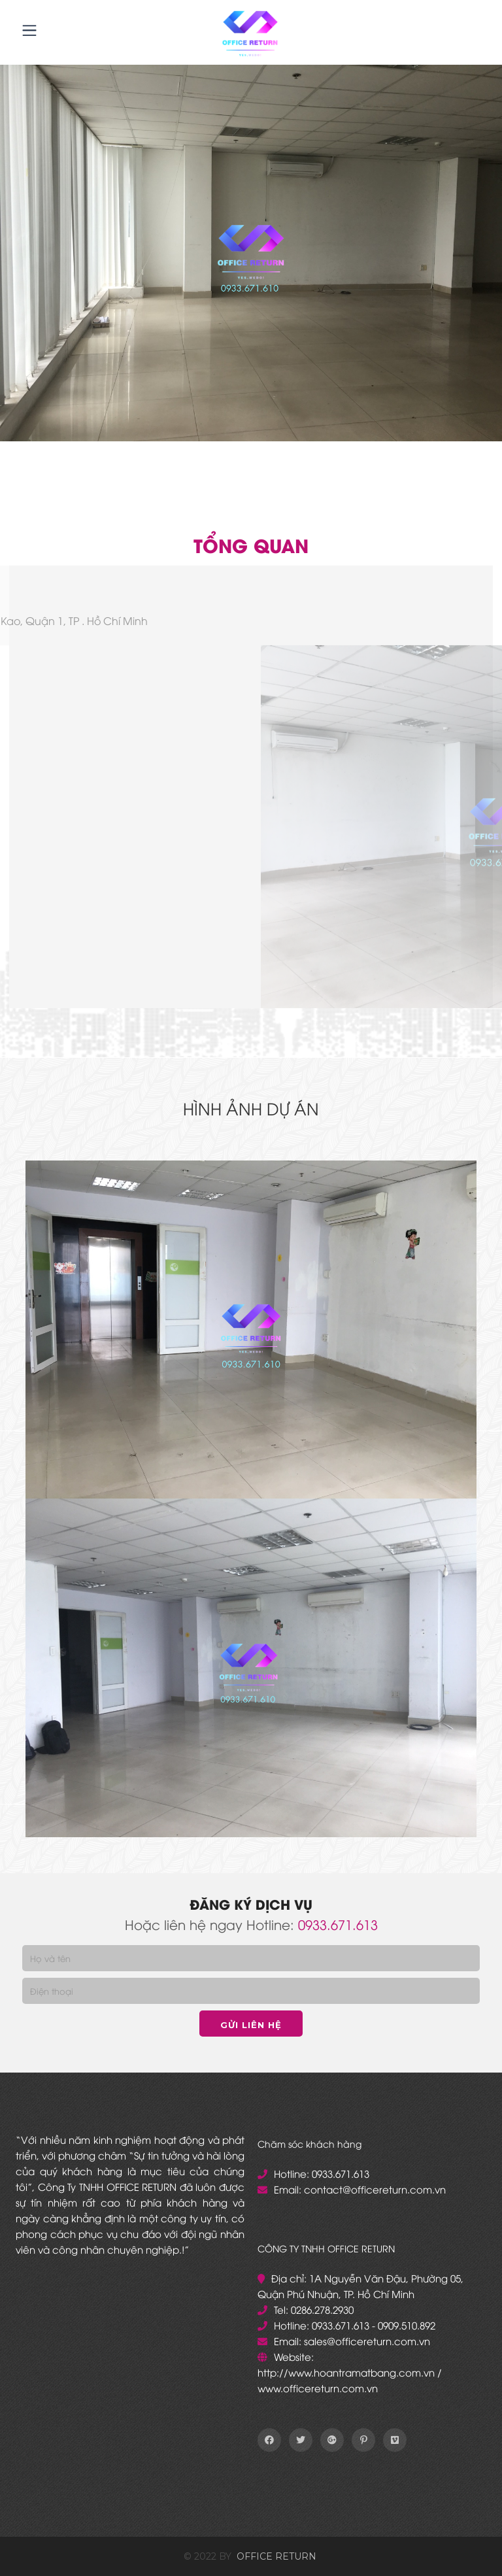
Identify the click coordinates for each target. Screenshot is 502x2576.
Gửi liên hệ (251, 2025)
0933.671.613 (338, 1924)
